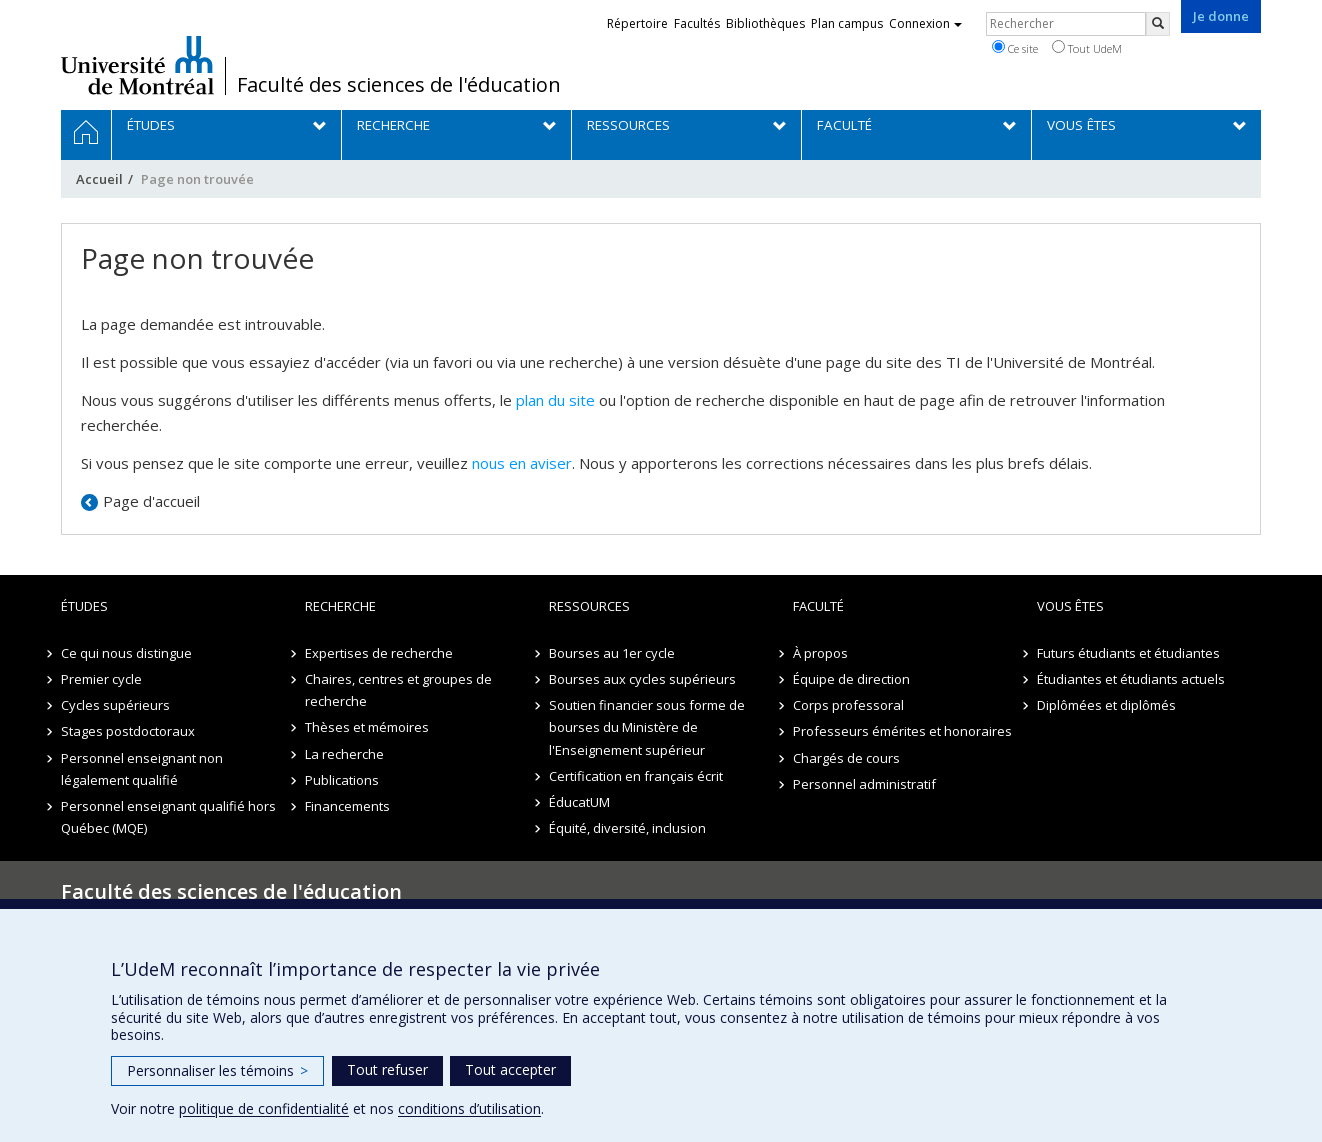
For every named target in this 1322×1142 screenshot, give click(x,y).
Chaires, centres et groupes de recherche (398, 690)
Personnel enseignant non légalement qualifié (142, 769)
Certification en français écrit (636, 776)
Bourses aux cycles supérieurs (642, 679)
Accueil (99, 179)
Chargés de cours (846, 758)
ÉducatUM (579, 802)
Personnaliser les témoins (217, 1070)
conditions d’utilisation (469, 1108)
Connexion (925, 23)
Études (84, 606)
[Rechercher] (1158, 24)
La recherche (344, 754)
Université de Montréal (137, 65)
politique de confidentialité (264, 1108)
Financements (347, 806)
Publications (342, 780)
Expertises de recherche (379, 653)
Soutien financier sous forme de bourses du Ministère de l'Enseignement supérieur (647, 727)
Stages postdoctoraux (128, 731)
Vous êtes (1070, 606)
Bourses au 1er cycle (612, 653)
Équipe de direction (851, 679)
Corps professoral (848, 705)
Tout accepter (510, 1069)
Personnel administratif (864, 784)
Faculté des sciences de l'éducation (399, 85)
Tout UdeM (1087, 48)
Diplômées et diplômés (1106, 705)
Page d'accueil (151, 501)
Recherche (340, 606)
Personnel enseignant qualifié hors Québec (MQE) (168, 817)
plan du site (555, 400)
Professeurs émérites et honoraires (902, 731)
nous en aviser (522, 463)
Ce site (1015, 48)
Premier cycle (101, 679)
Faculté (818, 606)
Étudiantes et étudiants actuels (1131, 679)
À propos (820, 653)
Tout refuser (387, 1069)
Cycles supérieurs (115, 705)
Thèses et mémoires (367, 727)
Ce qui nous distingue (126, 653)
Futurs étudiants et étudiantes (1128, 653)
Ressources (589, 606)
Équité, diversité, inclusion (627, 828)
